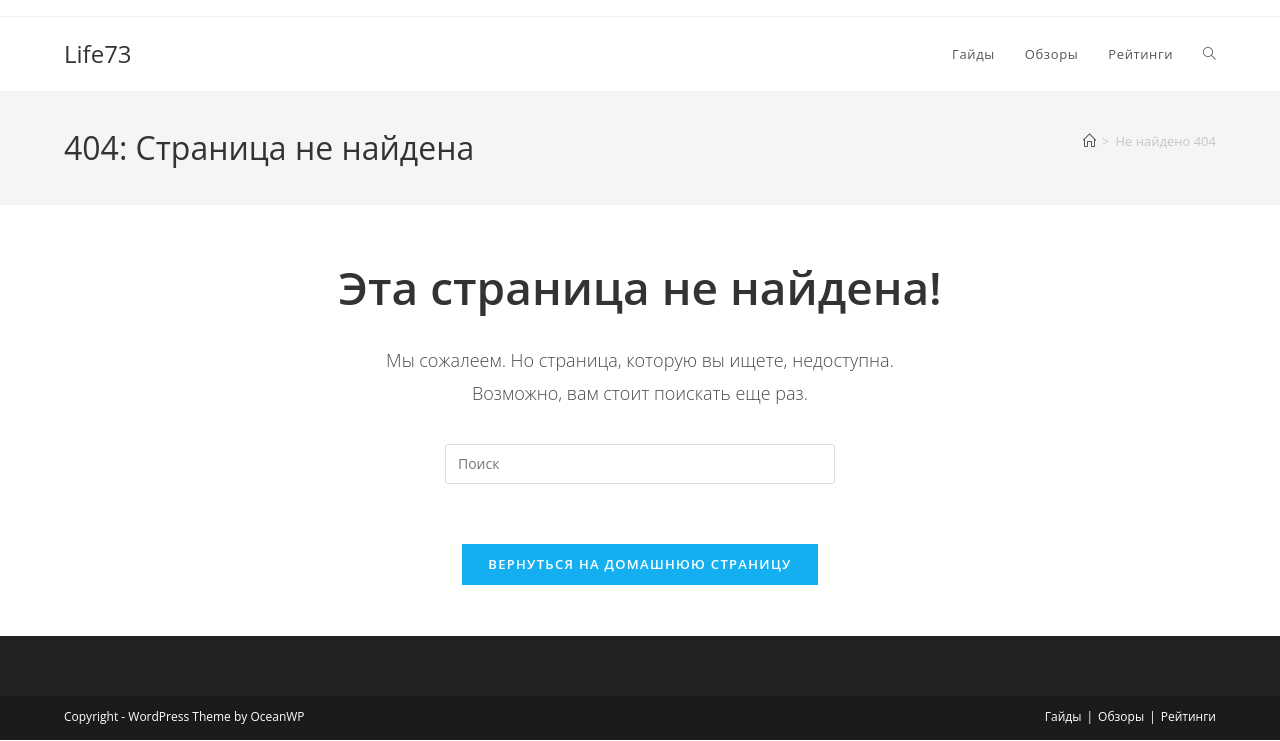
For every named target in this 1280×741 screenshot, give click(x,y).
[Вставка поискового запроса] (640, 464)
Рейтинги (1188, 717)
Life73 (98, 53)
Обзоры (1121, 717)
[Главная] (1089, 141)
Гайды (1063, 717)
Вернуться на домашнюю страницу (639, 565)
